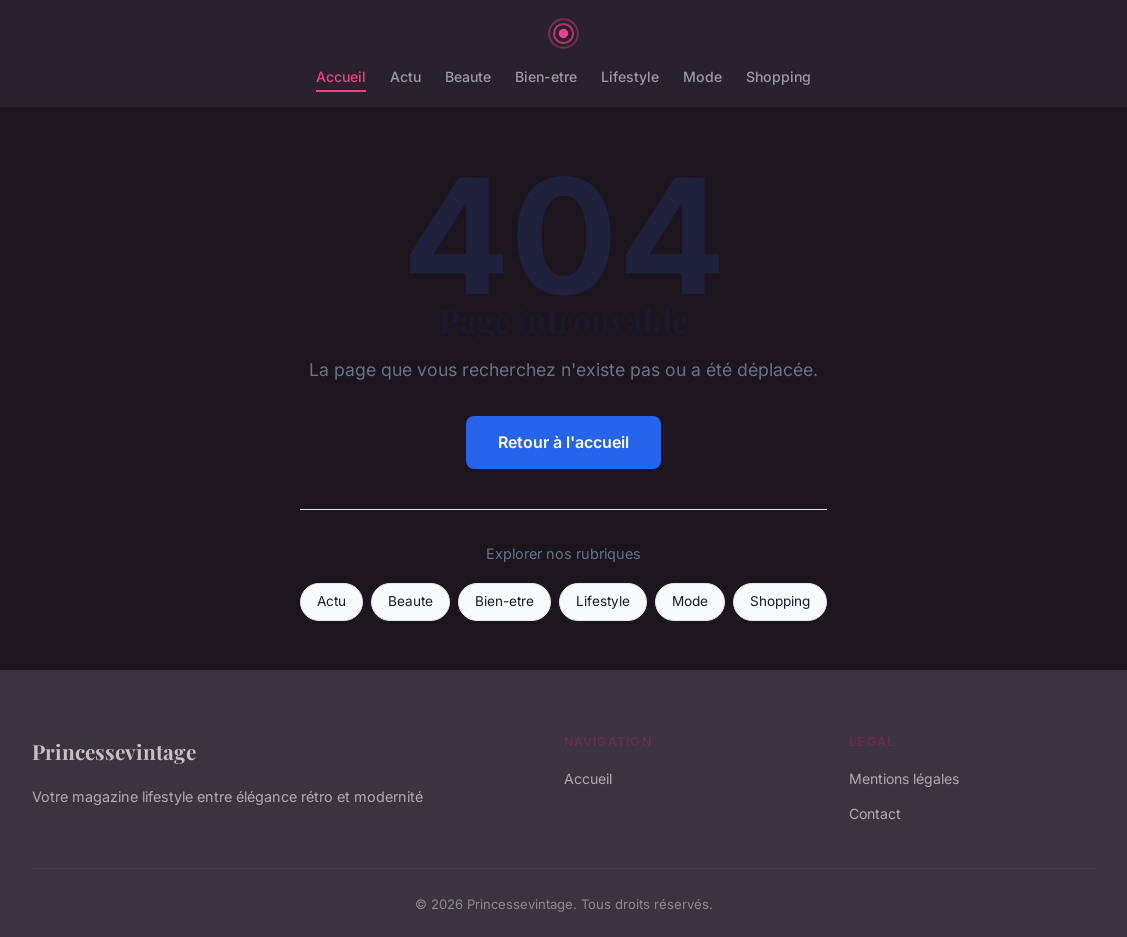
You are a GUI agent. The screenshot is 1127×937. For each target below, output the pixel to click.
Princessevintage (114, 751)
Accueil (341, 76)
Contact (875, 813)
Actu (405, 76)
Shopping (778, 76)
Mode (702, 76)
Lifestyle (630, 76)
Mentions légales (904, 778)
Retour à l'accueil (563, 442)
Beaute (468, 76)
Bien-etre (546, 76)
